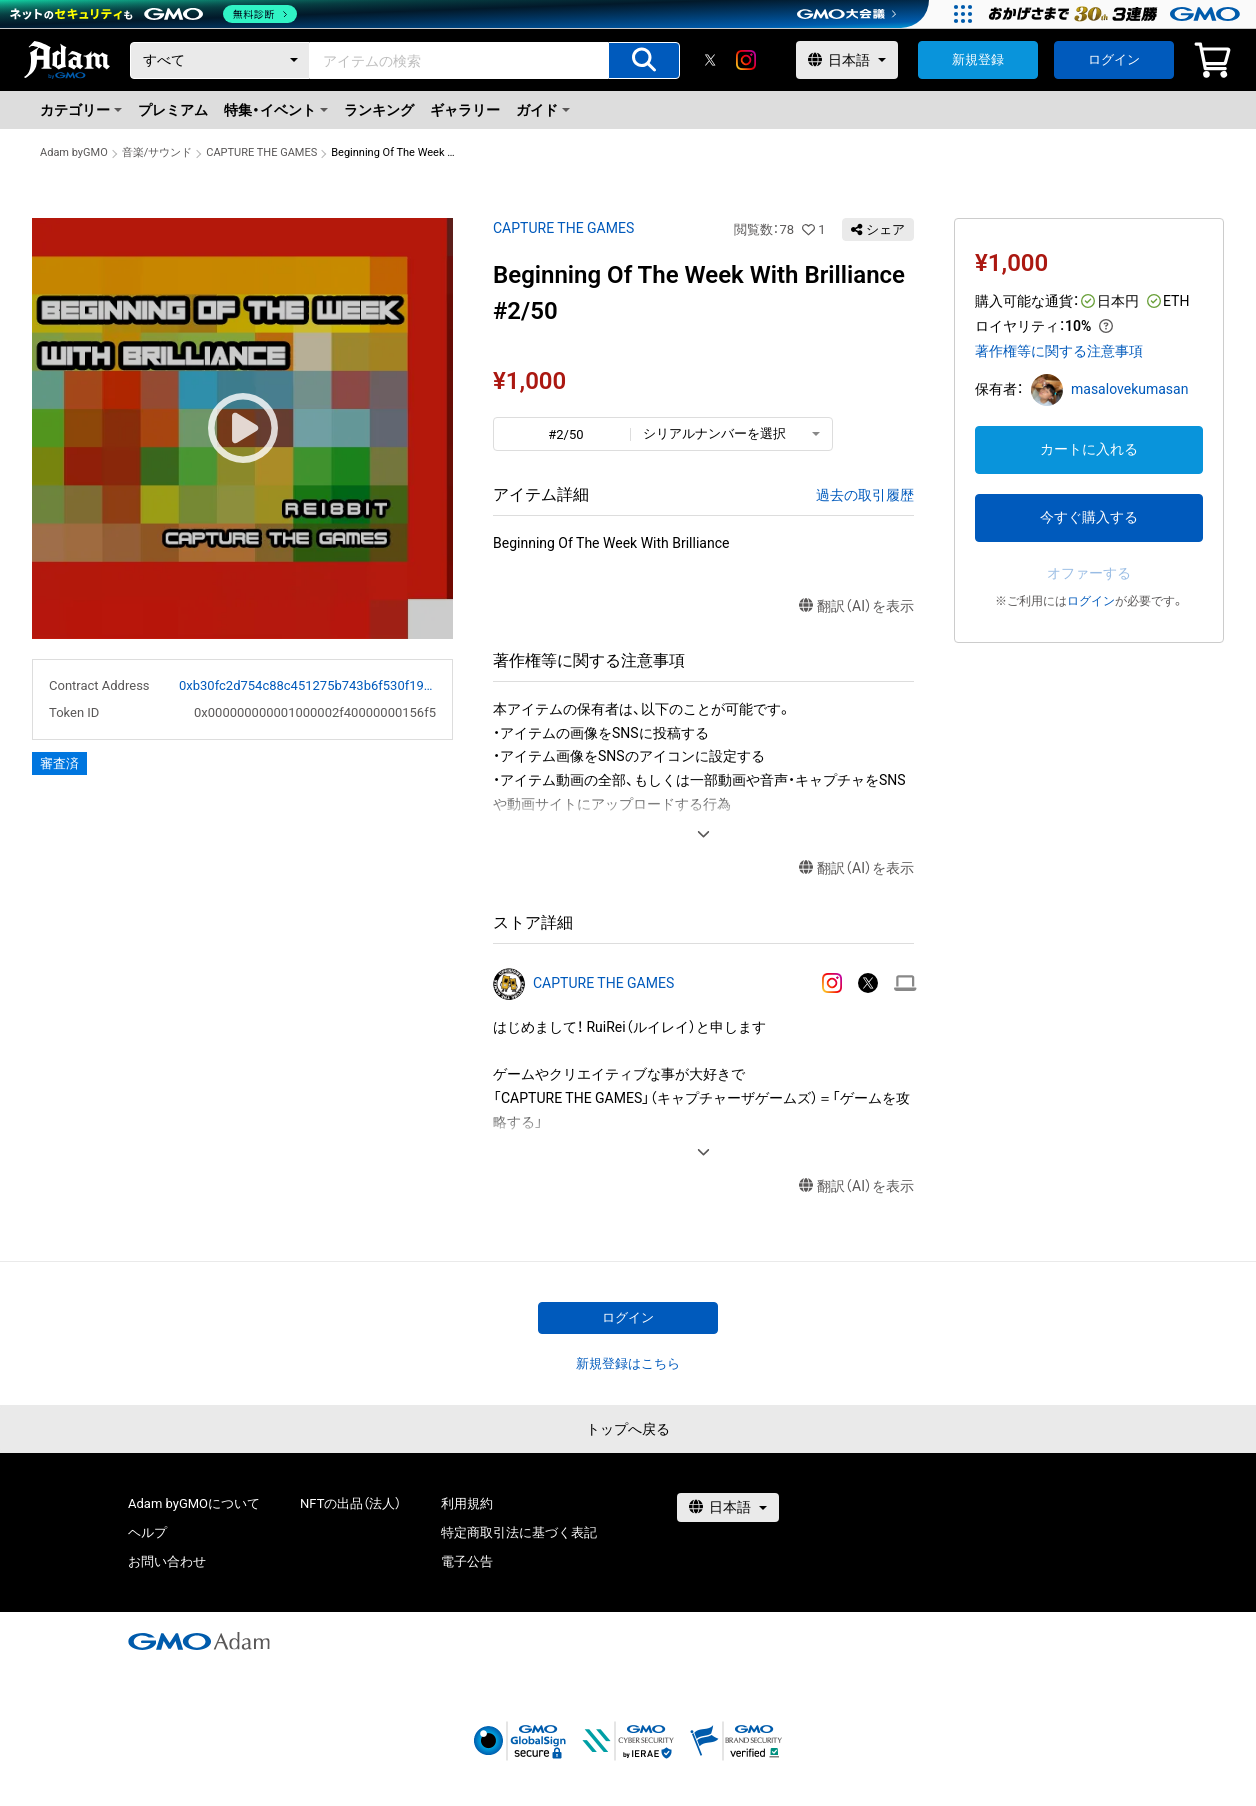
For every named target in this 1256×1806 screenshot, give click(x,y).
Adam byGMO (74, 152)
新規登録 (978, 59)
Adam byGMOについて (194, 1503)
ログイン (1114, 59)
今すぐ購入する (1089, 517)
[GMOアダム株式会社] (199, 1641)
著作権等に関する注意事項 (1059, 351)
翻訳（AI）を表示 (856, 606)
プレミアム (173, 110)
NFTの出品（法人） (350, 1503)
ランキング (379, 110)
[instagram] (746, 60)
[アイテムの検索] (644, 60)
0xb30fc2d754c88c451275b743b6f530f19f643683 (307, 685)
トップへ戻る (628, 1429)
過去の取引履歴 (865, 495)
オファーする (1089, 573)
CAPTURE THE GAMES (261, 152)
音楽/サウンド (157, 152)
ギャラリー (465, 110)
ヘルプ (147, 1532)
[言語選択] (847, 60)
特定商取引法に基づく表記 (519, 1532)
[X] (710, 60)
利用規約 (467, 1503)
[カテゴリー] (220, 60)
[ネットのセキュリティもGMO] (153, 14)
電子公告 (467, 1561)
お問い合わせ (167, 1561)
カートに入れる (1089, 449)
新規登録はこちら (628, 1363)
